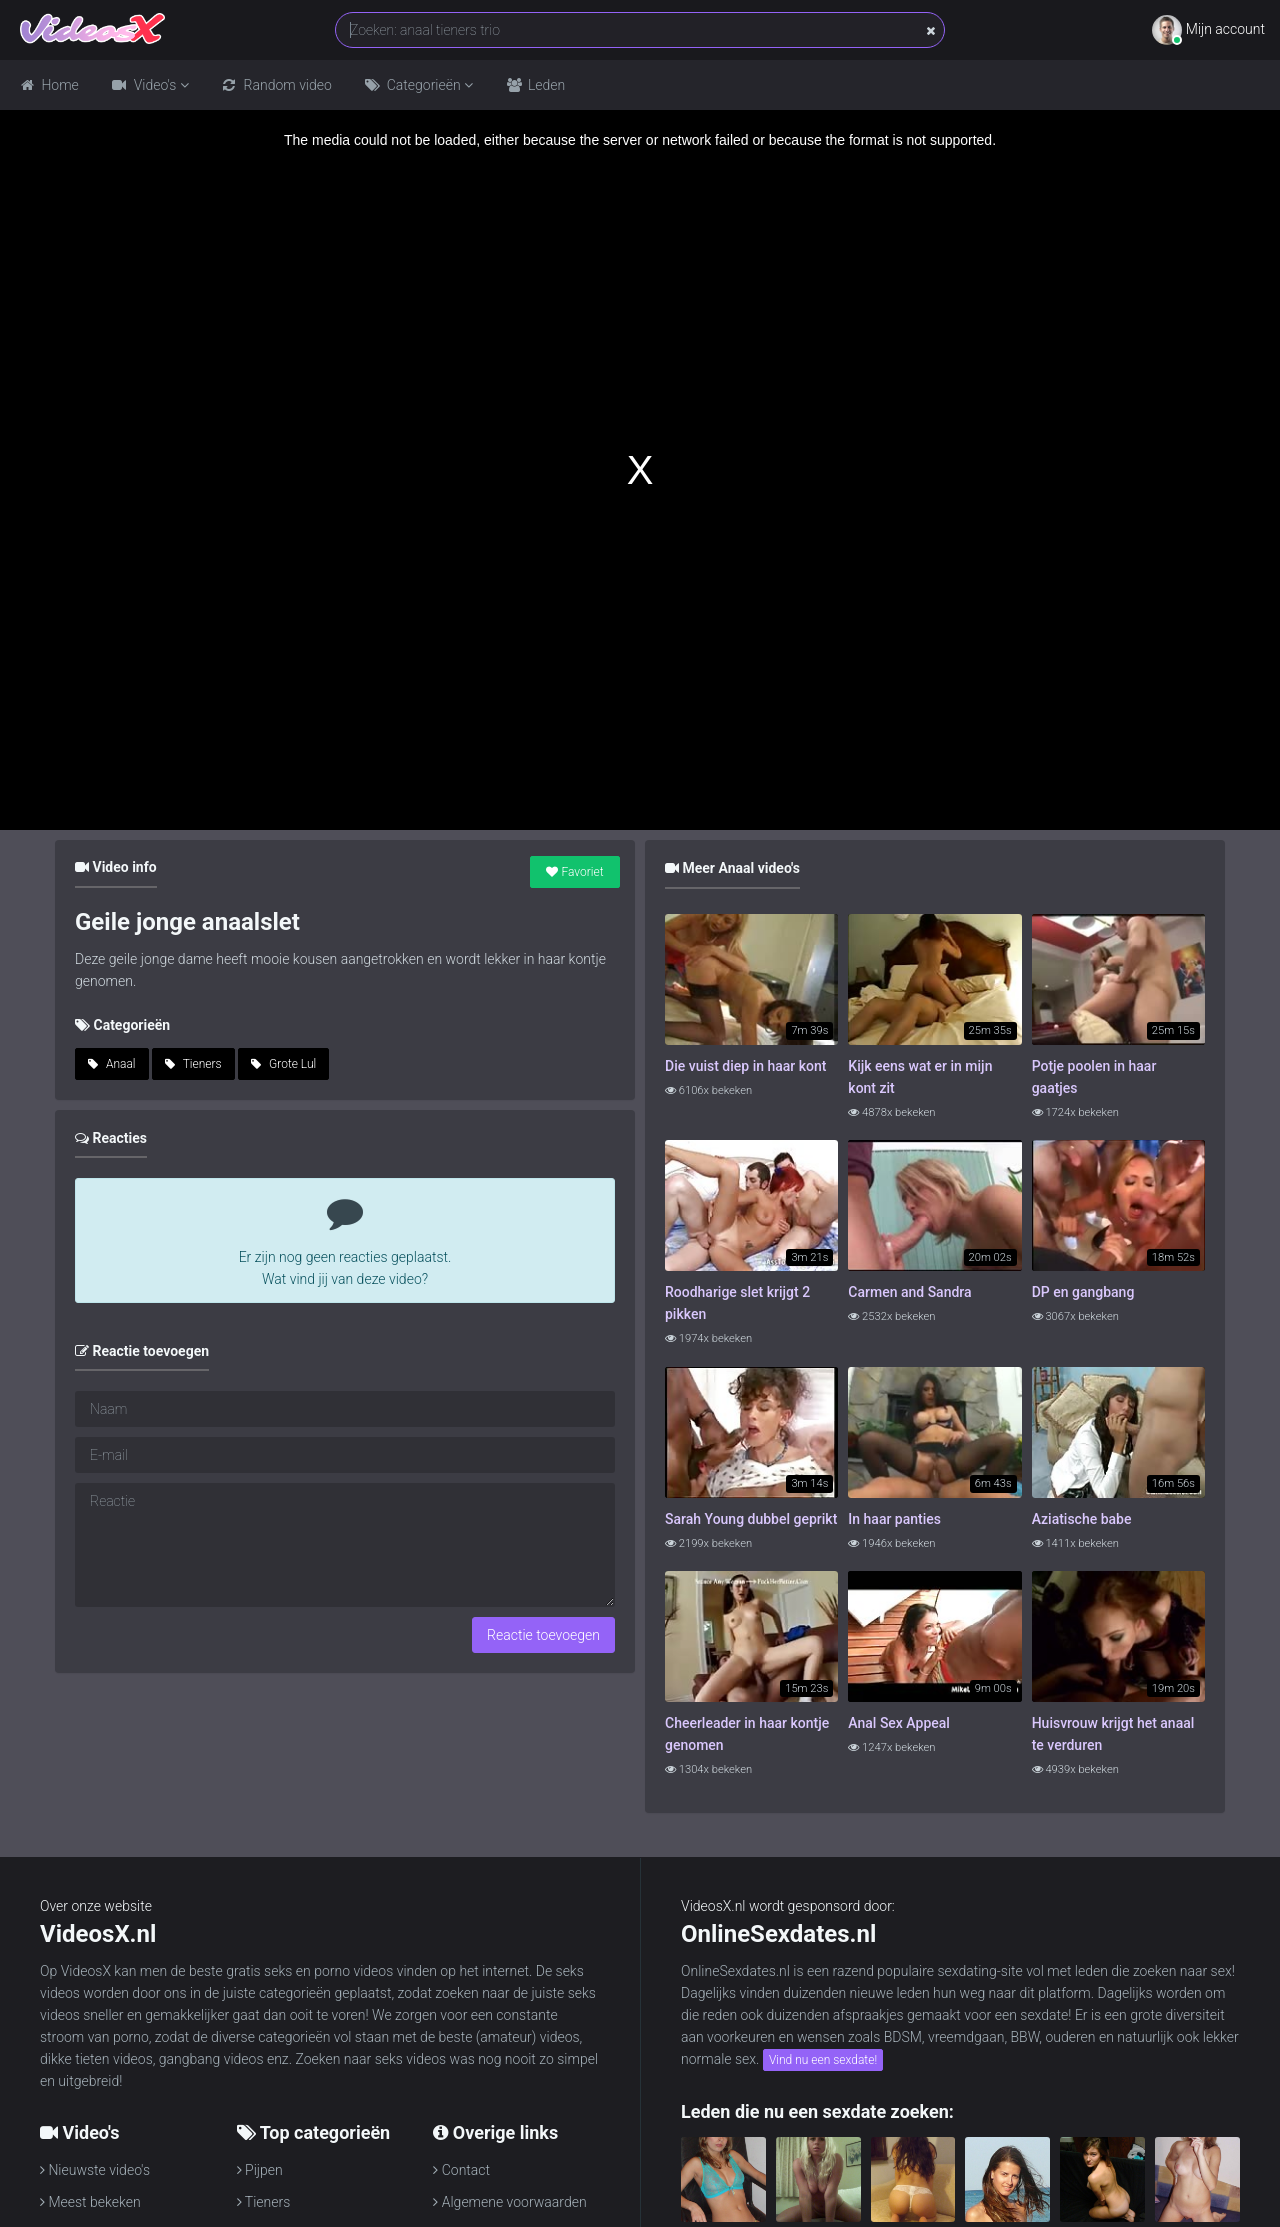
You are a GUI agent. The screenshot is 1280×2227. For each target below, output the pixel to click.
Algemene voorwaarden (509, 2202)
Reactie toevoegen (543, 1635)
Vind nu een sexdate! (823, 2060)
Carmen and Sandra (909, 1292)
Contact (461, 2170)
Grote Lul (283, 1064)
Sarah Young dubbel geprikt (751, 1519)
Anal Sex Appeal (899, 1723)
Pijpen (260, 2170)
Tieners (193, 1064)
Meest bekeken (90, 2202)
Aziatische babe (1082, 1519)
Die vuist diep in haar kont (745, 1066)
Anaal (112, 1064)
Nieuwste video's (95, 2170)
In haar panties (894, 1519)
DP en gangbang (1083, 1292)
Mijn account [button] (1208, 30)
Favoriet (574, 872)
